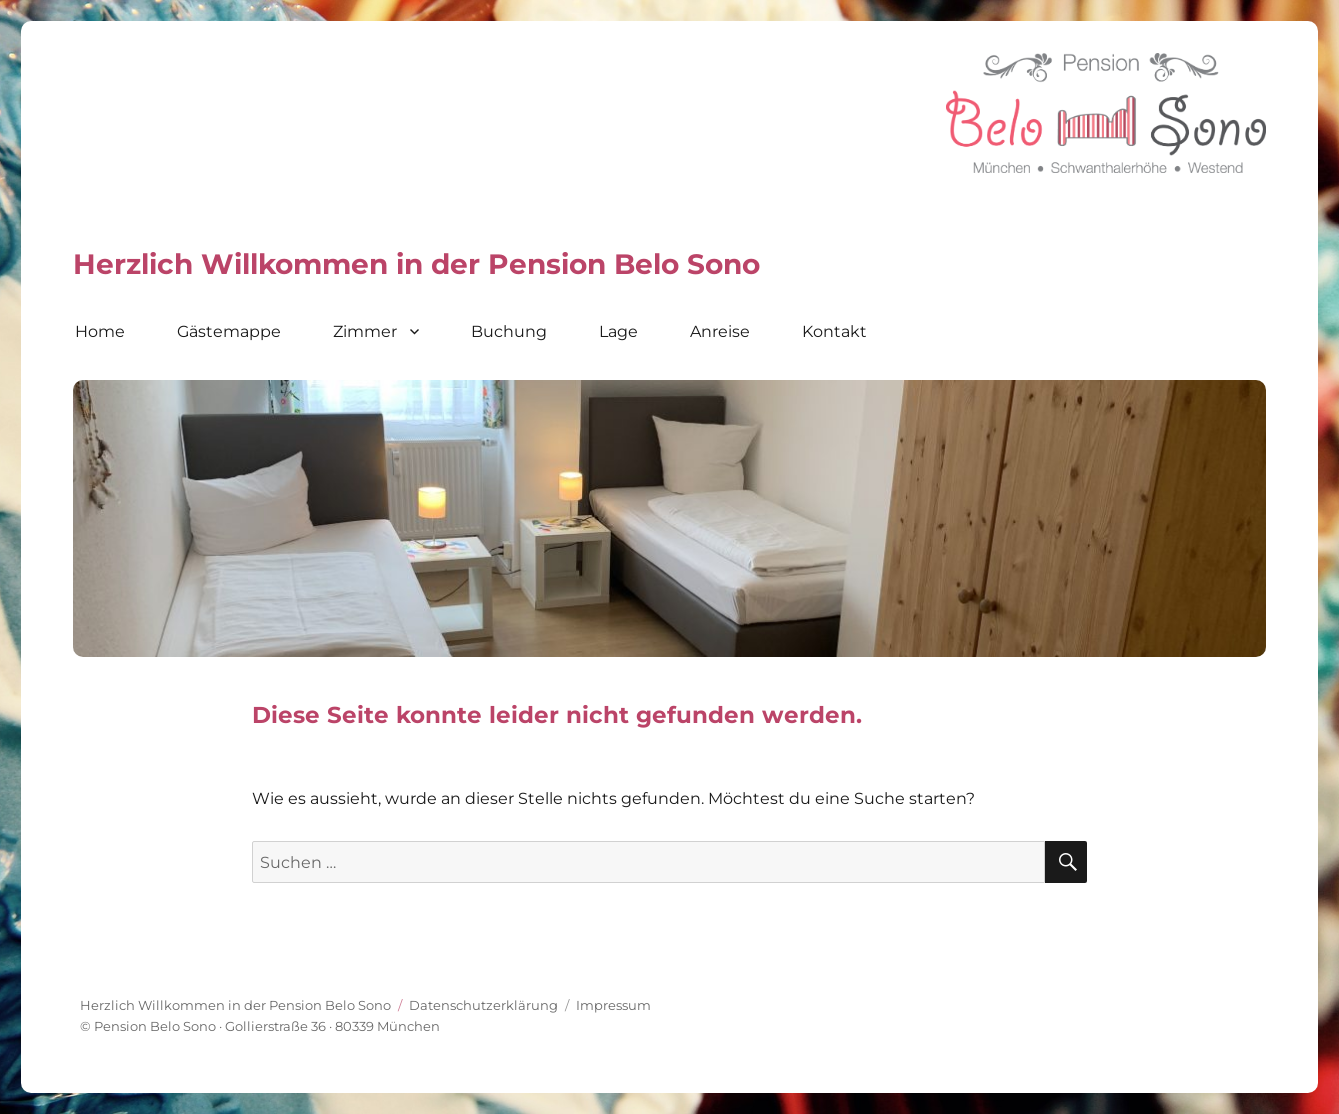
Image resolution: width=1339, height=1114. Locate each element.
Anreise (720, 331)
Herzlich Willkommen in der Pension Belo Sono (235, 1005)
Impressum (613, 1005)
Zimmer (365, 331)
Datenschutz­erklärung (483, 1005)
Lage (618, 331)
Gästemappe (229, 331)
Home (100, 331)
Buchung (509, 331)
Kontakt (834, 331)
